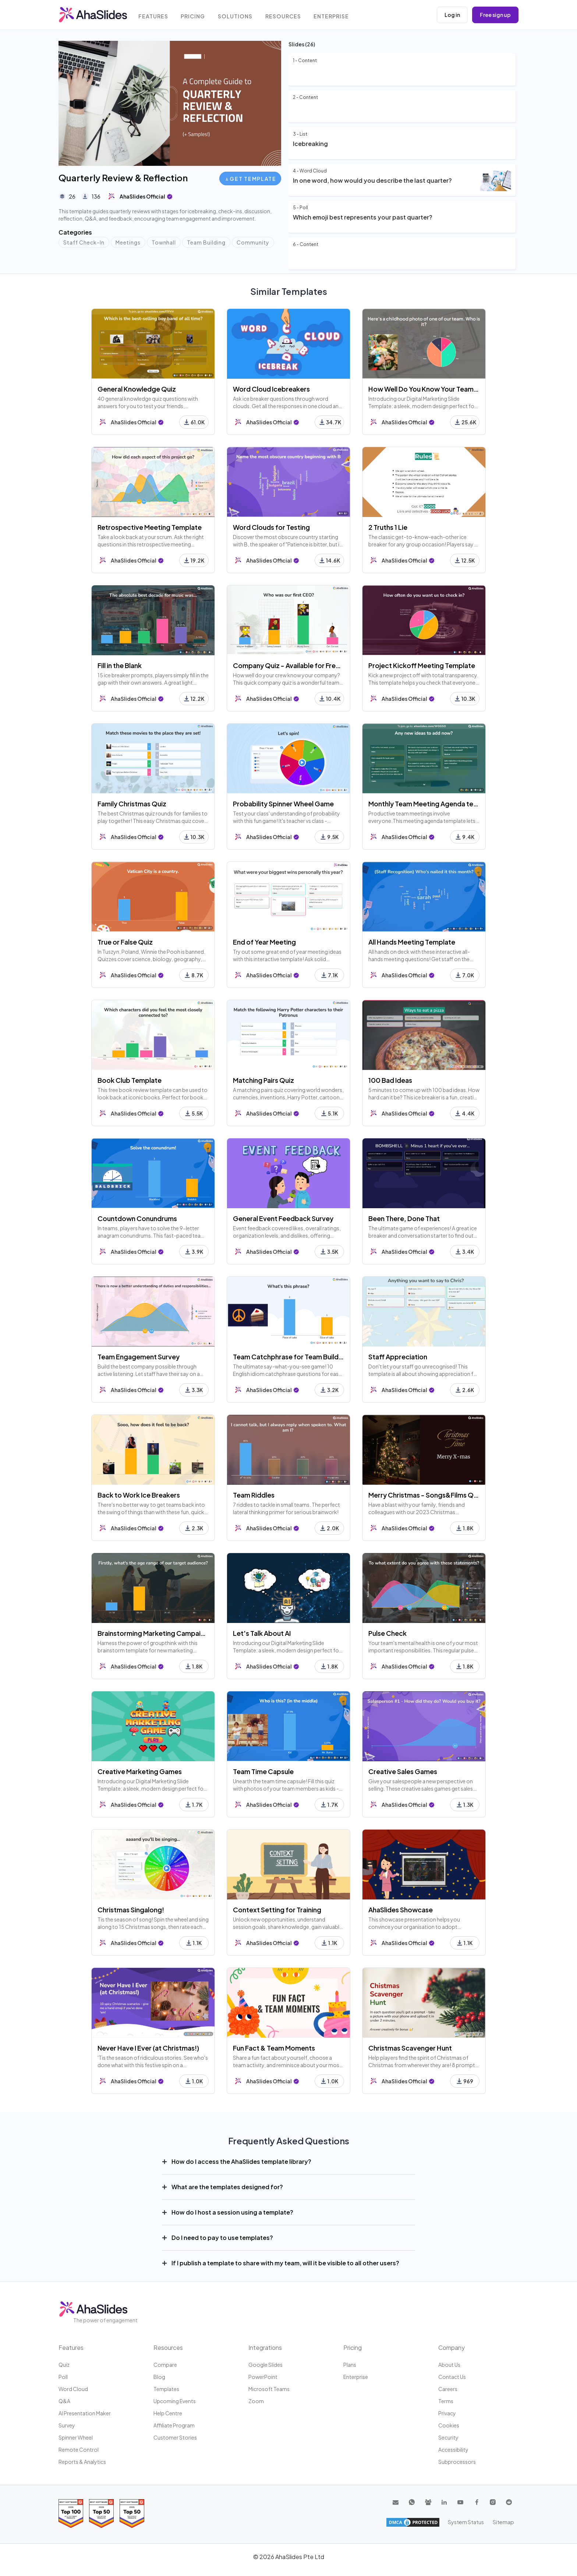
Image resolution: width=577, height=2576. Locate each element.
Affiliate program (174, 2425)
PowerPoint (262, 2376)
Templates (166, 2389)
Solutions (237, 16)
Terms (445, 2401)
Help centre (167, 2413)
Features (154, 16)
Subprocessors (457, 2461)
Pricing (194, 16)
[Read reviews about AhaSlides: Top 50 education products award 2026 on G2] (101, 2513)
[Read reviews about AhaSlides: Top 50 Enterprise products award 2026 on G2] (132, 2513)
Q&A (64, 2401)
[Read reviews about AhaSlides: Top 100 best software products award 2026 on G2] (71, 2513)
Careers (447, 2389)
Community (253, 242)
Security (448, 2437)
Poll (63, 2376)
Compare (165, 2364)
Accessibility (453, 2449)
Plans (349, 2364)
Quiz (64, 2364)
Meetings (128, 242)
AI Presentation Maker (85, 2413)
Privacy (447, 2413)
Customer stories (175, 2437)
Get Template (251, 178)
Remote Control (79, 2449)
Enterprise (333, 16)
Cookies (448, 2425)
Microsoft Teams (269, 2389)
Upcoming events (174, 2401)
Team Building (206, 242)
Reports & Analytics (82, 2461)
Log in (452, 14)
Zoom (256, 2401)
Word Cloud (73, 2389)
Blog (159, 2376)
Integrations (265, 2347)
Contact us (452, 2376)
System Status (467, 2522)
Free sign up (495, 14)
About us (449, 2364)
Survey (67, 2425)
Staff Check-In (84, 242)
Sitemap (503, 2522)
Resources (284, 16)
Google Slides (265, 2364)
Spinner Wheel (76, 2437)
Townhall (164, 242)
